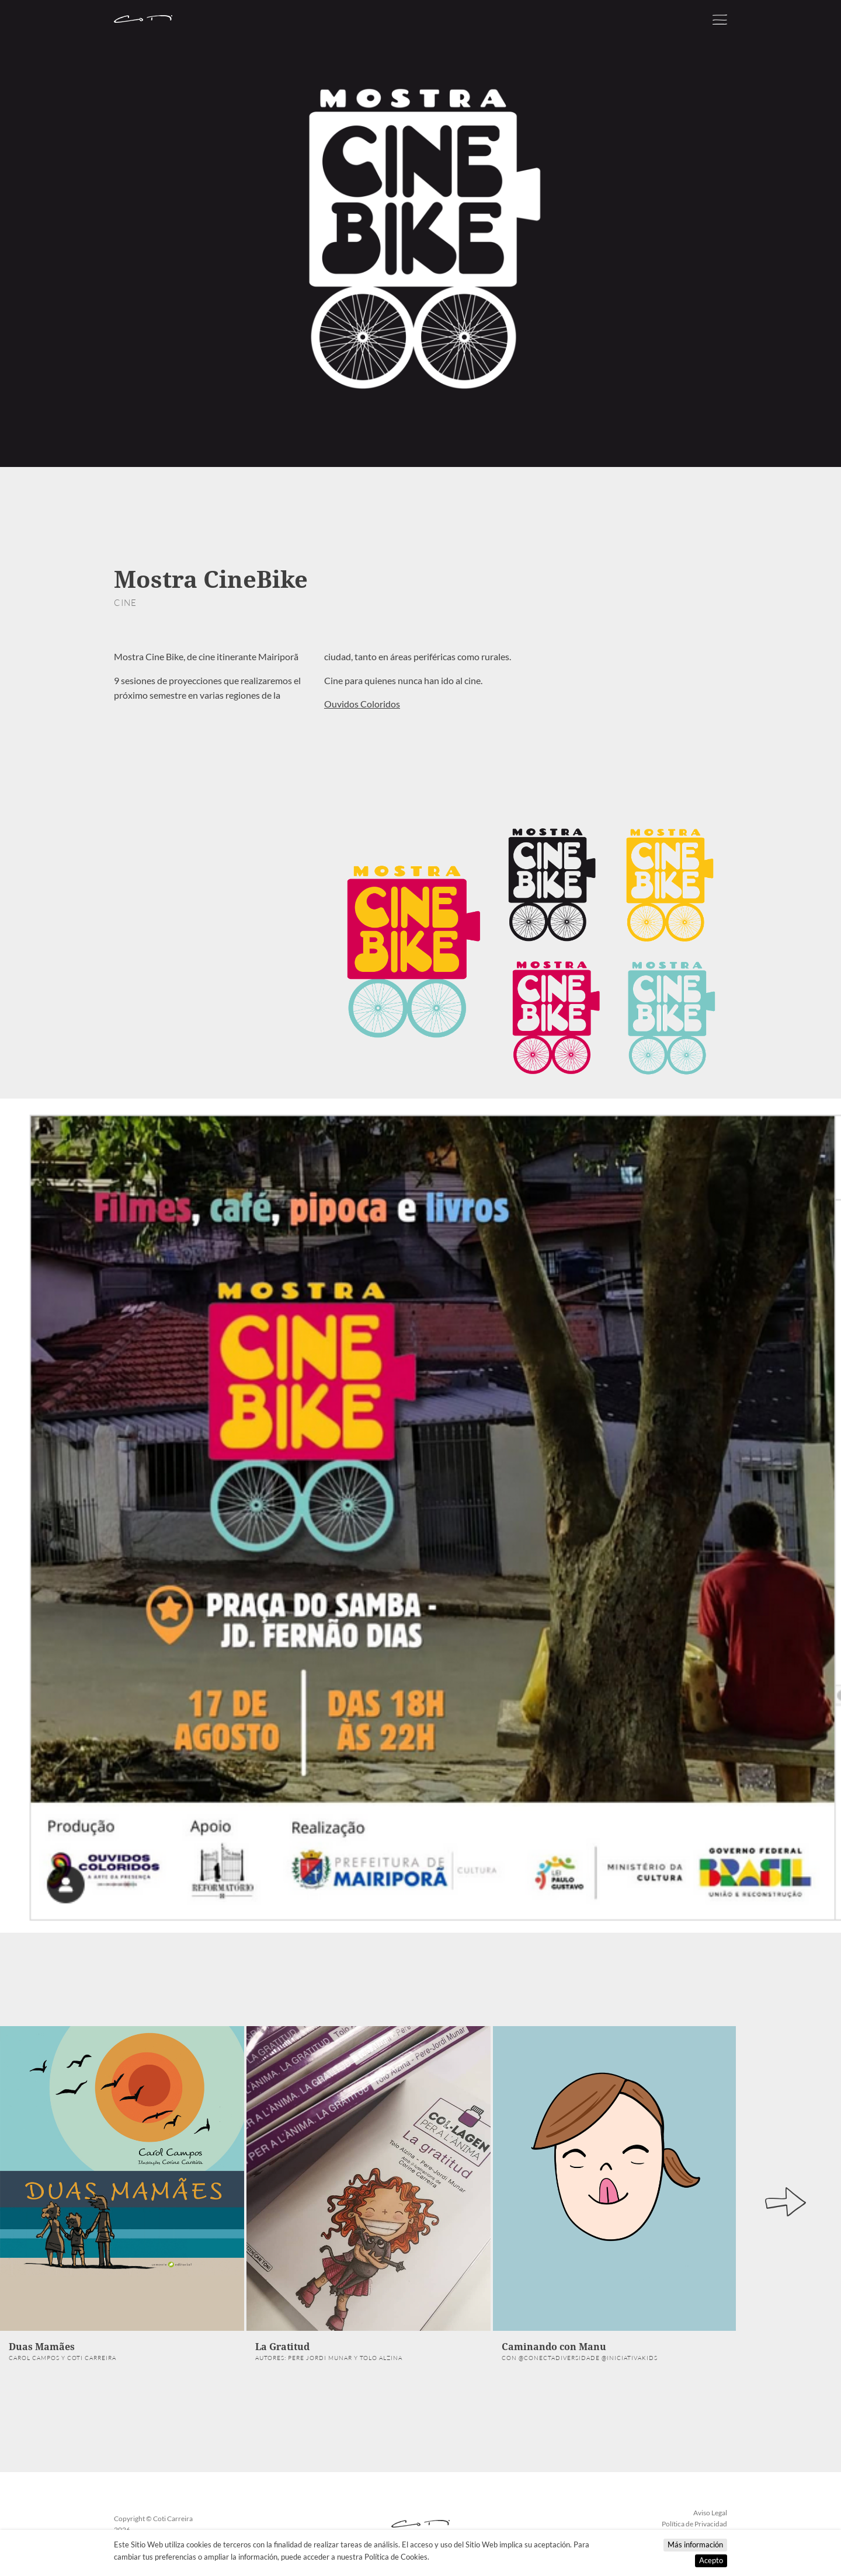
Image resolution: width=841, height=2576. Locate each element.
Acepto (711, 2560)
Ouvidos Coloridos (362, 703)
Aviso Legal (710, 2512)
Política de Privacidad (694, 2523)
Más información (695, 2544)
